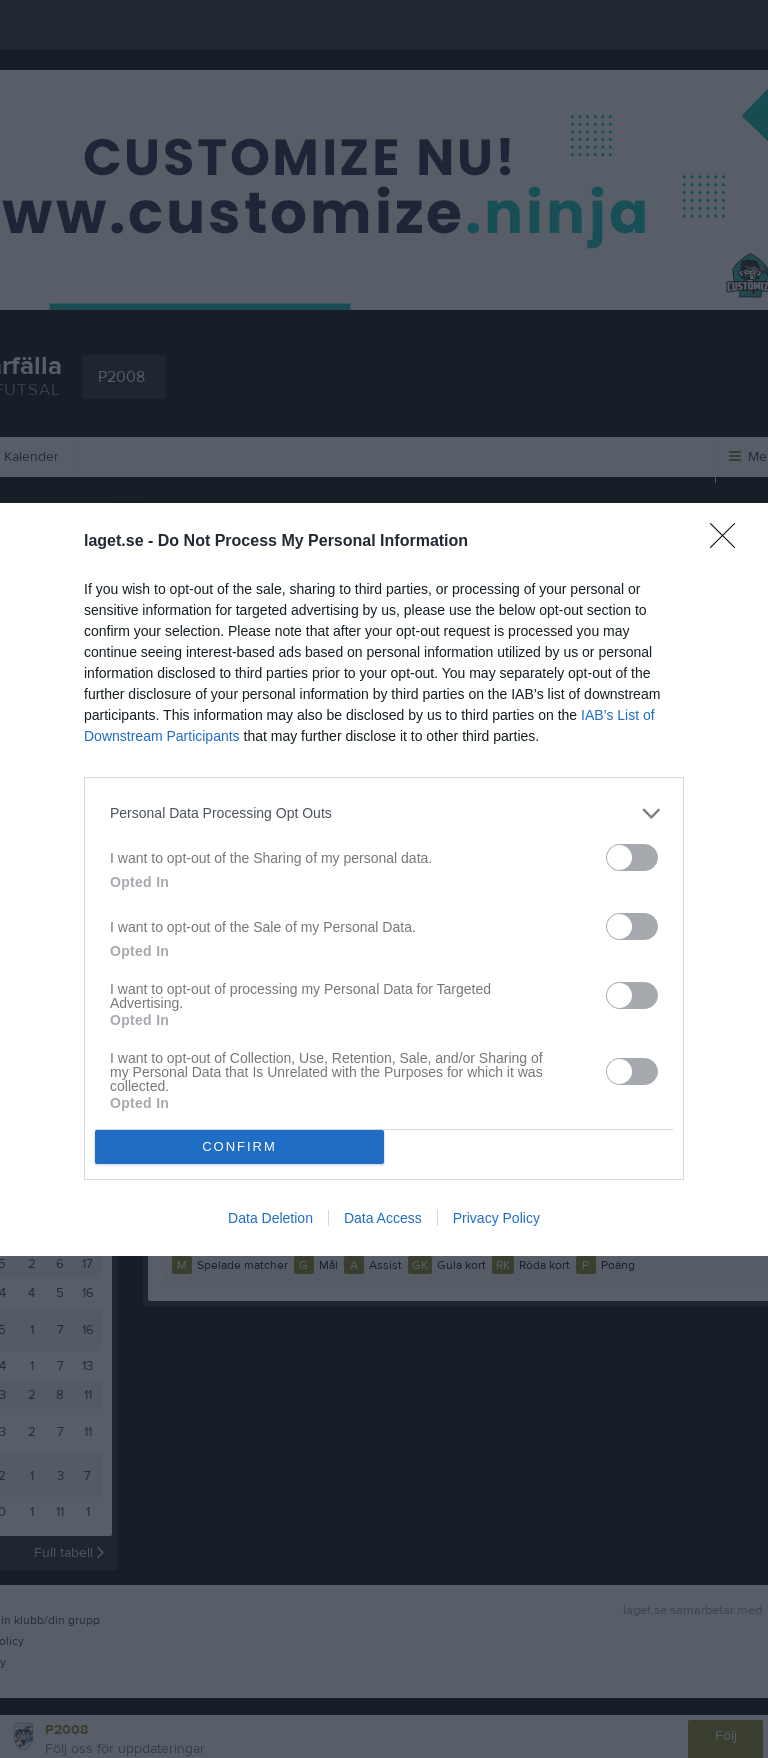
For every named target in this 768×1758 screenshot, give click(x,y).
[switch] (632, 857)
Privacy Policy (496, 1218)
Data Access (383, 1218)
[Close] (729, 542)
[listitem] (384, 813)
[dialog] (384, 879)
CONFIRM (239, 1146)
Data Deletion (270, 1218)
